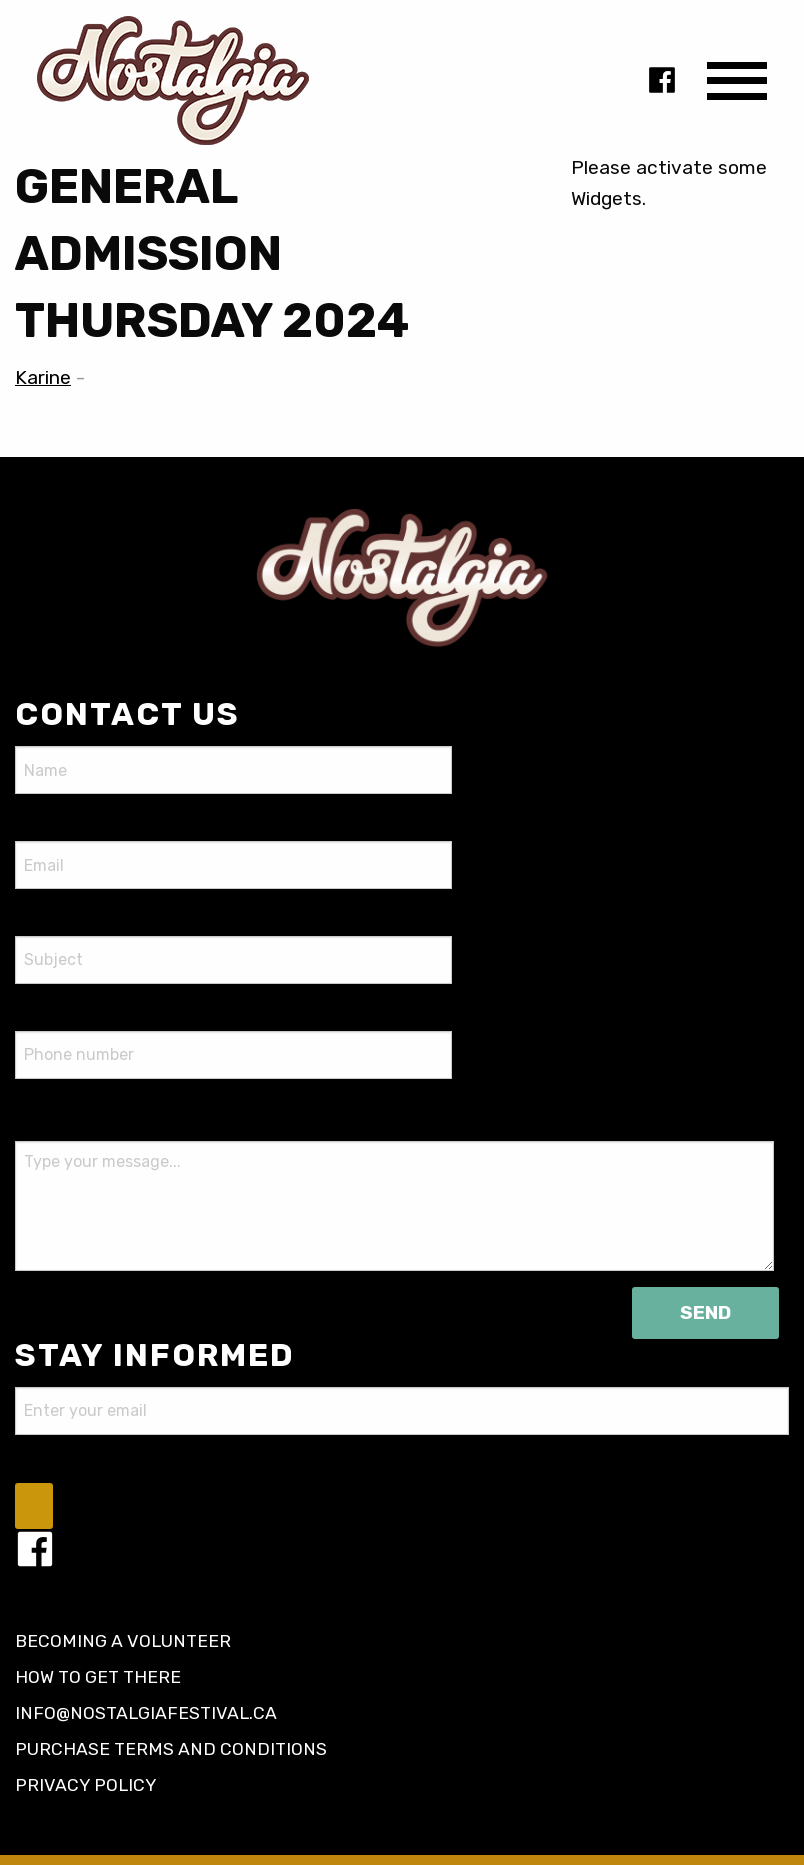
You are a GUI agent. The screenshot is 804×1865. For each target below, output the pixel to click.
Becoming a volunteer (123, 1641)
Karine (43, 377)
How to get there (98, 1677)
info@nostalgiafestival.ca (146, 1713)
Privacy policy (86, 1785)
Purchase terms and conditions (171, 1749)
